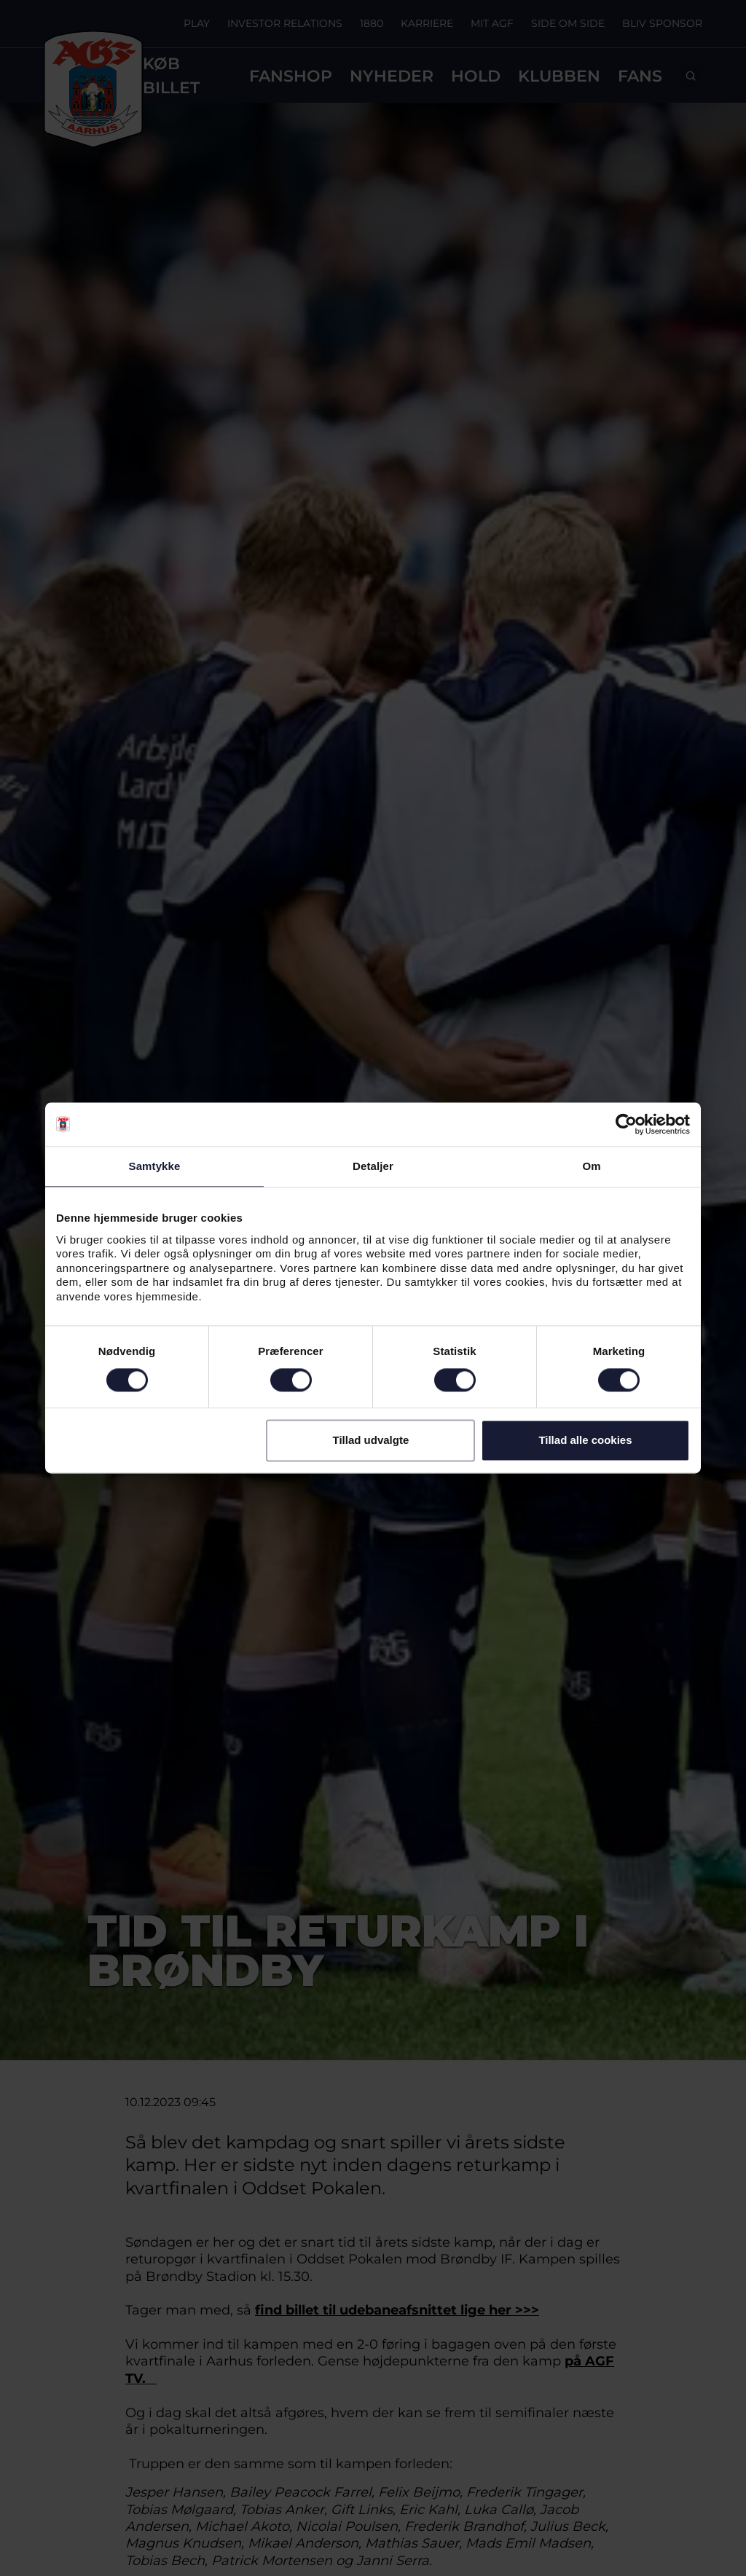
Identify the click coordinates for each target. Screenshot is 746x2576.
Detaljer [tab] (373, 1166)
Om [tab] (591, 1166)
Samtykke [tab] (155, 1166)
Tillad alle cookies (585, 1440)
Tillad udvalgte (370, 1440)
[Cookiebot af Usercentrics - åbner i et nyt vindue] (626, 1124)
